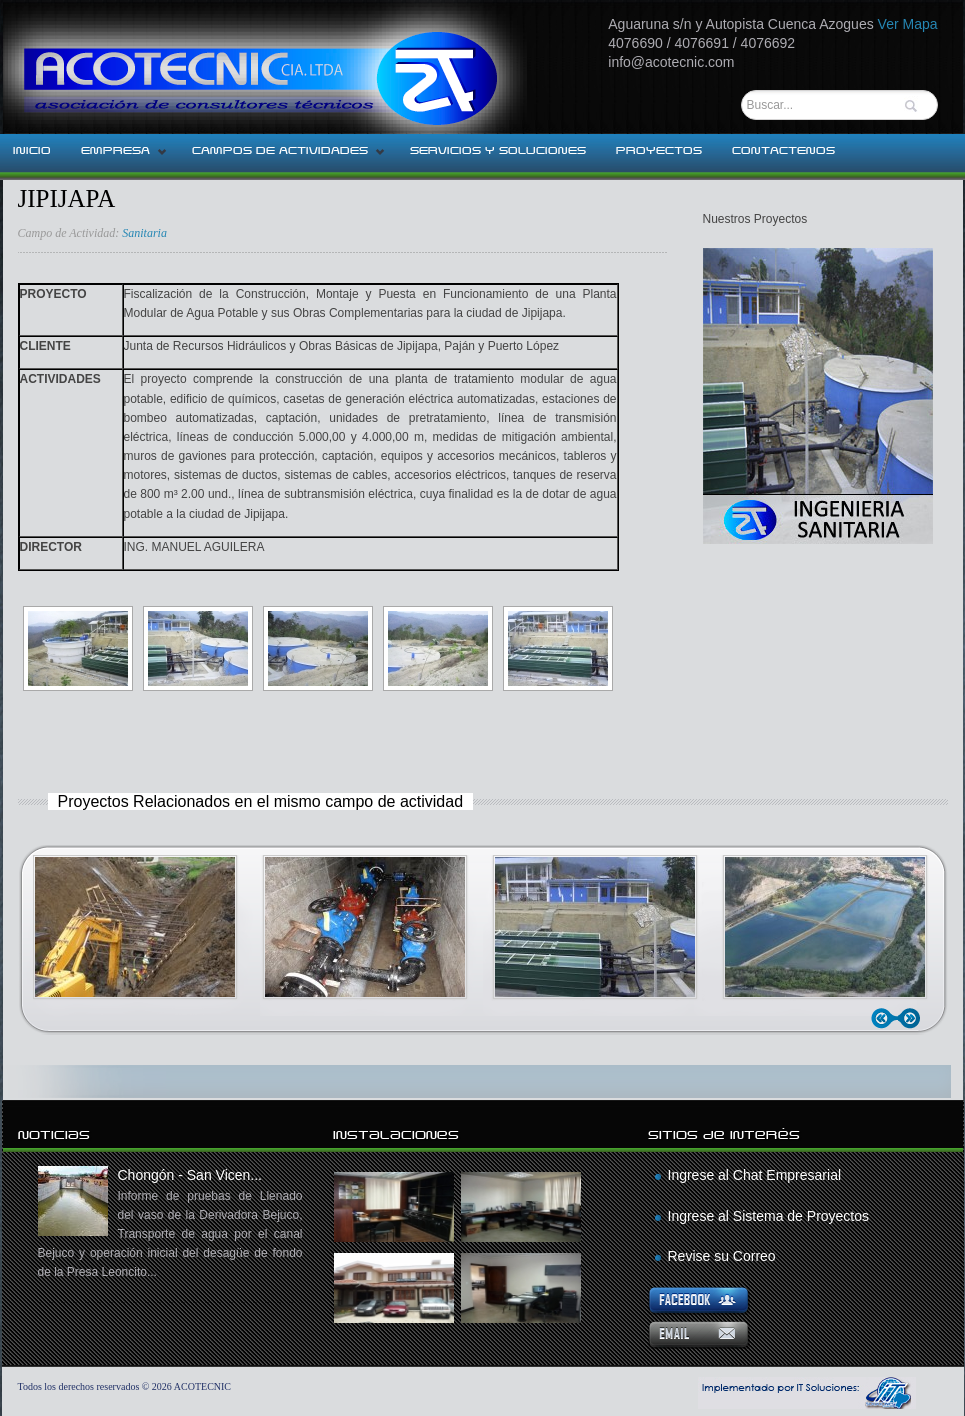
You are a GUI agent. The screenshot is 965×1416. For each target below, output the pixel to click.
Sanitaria (144, 233)
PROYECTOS (659, 151)
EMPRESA (117, 157)
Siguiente (913, 1018)
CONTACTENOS (783, 151)
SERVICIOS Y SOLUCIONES (498, 151)
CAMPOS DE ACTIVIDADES (281, 157)
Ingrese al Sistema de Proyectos (769, 1216)
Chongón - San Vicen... (170, 1224)
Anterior (886, 1018)
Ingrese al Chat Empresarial (755, 1175)
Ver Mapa (908, 24)
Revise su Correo (722, 1256)
